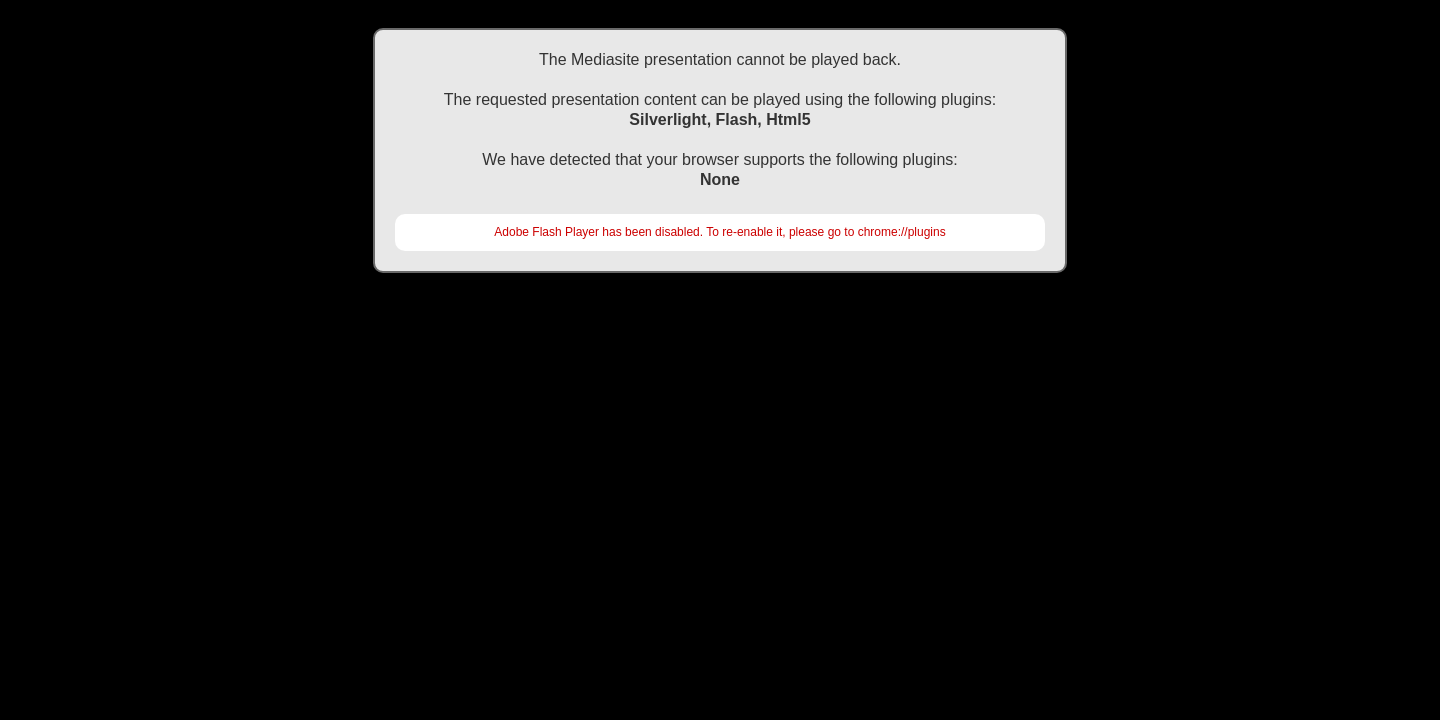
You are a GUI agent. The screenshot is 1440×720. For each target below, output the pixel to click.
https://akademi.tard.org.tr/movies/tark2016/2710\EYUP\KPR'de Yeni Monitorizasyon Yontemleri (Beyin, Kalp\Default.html (720, 325)
